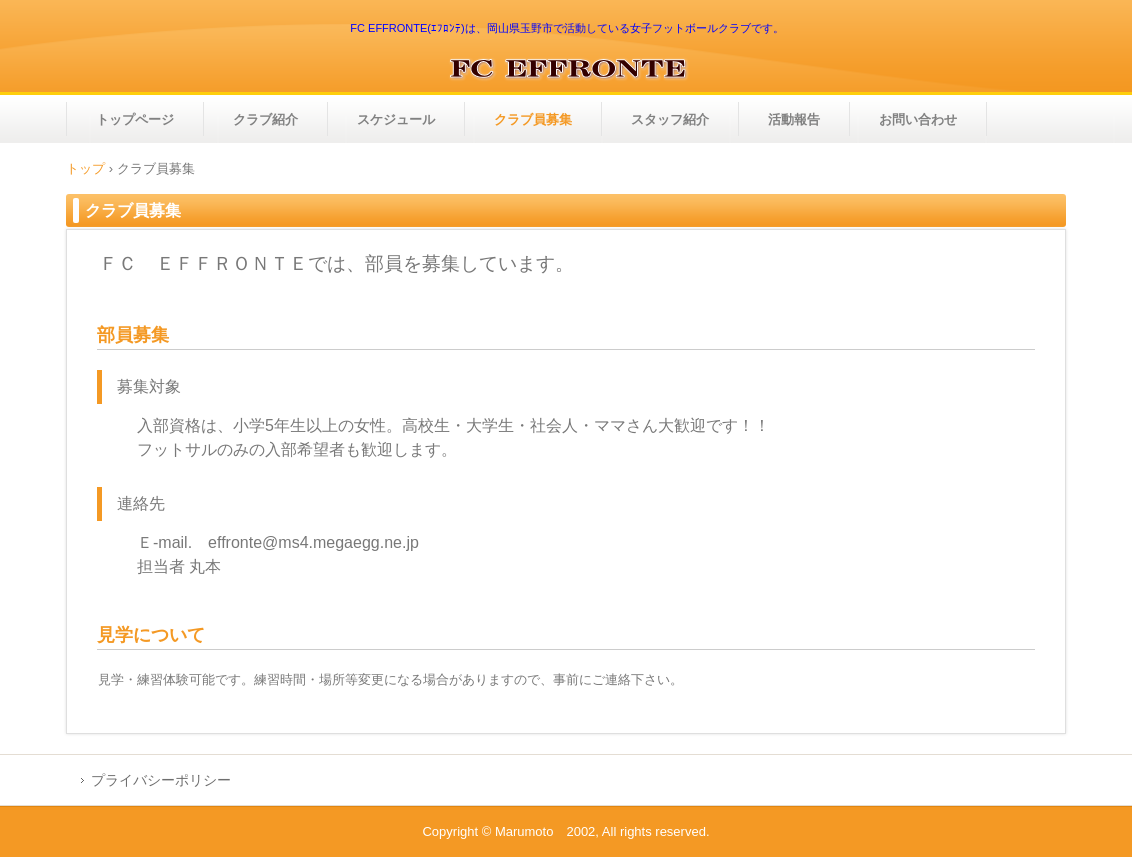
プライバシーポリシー (161, 780)
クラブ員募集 (533, 119)
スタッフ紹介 (670, 119)
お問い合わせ (918, 119)
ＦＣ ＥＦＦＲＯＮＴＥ (566, 68)
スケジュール (396, 119)
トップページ (135, 119)
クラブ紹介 (265, 119)
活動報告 (794, 119)
